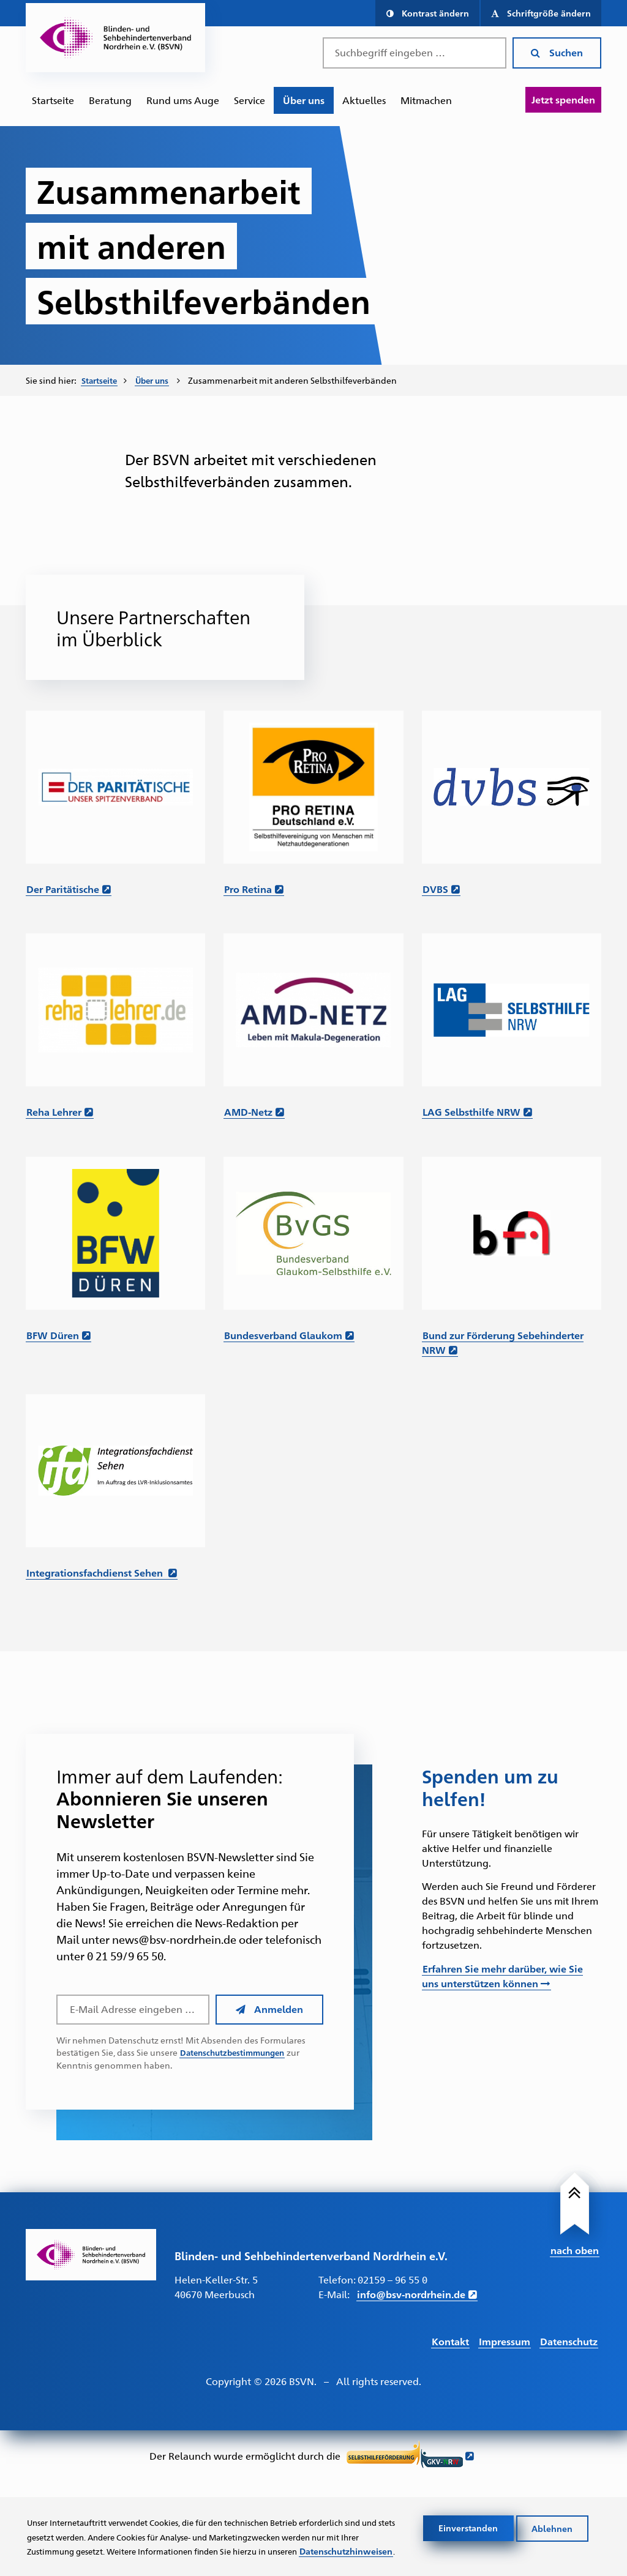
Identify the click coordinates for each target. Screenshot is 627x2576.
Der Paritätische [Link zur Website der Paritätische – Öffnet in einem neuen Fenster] (62, 888)
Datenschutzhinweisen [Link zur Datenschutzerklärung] (74, 2550)
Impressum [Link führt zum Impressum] (504, 2340)
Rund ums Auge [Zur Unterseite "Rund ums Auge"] (182, 100)
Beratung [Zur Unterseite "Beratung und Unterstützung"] (110, 100)
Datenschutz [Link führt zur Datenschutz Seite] (569, 2340)
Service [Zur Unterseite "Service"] (249, 100)
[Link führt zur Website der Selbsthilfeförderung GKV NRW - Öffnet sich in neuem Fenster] (410, 2456)
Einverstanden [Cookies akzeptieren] (468, 2511)
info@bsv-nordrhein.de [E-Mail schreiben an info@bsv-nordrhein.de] (411, 2293)
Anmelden (269, 2007)
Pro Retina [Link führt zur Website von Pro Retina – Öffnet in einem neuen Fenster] (248, 888)
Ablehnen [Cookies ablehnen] (552, 2511)
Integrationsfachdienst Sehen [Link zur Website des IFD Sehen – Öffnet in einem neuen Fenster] (95, 1571)
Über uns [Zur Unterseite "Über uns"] (304, 100)
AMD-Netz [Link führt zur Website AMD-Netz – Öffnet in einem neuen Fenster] (248, 1111)
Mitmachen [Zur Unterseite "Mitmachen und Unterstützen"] (426, 100)
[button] (427, 13)
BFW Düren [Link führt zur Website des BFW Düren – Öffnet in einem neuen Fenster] (52, 1333)
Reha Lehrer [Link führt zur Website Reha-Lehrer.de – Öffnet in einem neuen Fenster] (53, 1111)
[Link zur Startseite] (91, 2253)
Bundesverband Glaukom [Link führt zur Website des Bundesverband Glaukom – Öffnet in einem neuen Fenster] (283, 1333)
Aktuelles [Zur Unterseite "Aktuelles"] (364, 100)
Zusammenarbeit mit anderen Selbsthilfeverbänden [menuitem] (299, 380)
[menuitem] (53, 100)
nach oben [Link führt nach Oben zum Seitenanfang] (574, 2248)
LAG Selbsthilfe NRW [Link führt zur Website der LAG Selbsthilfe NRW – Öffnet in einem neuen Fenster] (471, 1111)
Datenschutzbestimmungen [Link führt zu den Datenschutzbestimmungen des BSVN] (236, 2051)
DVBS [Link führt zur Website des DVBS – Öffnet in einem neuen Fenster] (435, 888)
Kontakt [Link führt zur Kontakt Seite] (450, 2340)
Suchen (557, 52)
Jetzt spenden (563, 99)
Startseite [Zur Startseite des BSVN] (53, 100)
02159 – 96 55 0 (392, 2278)
